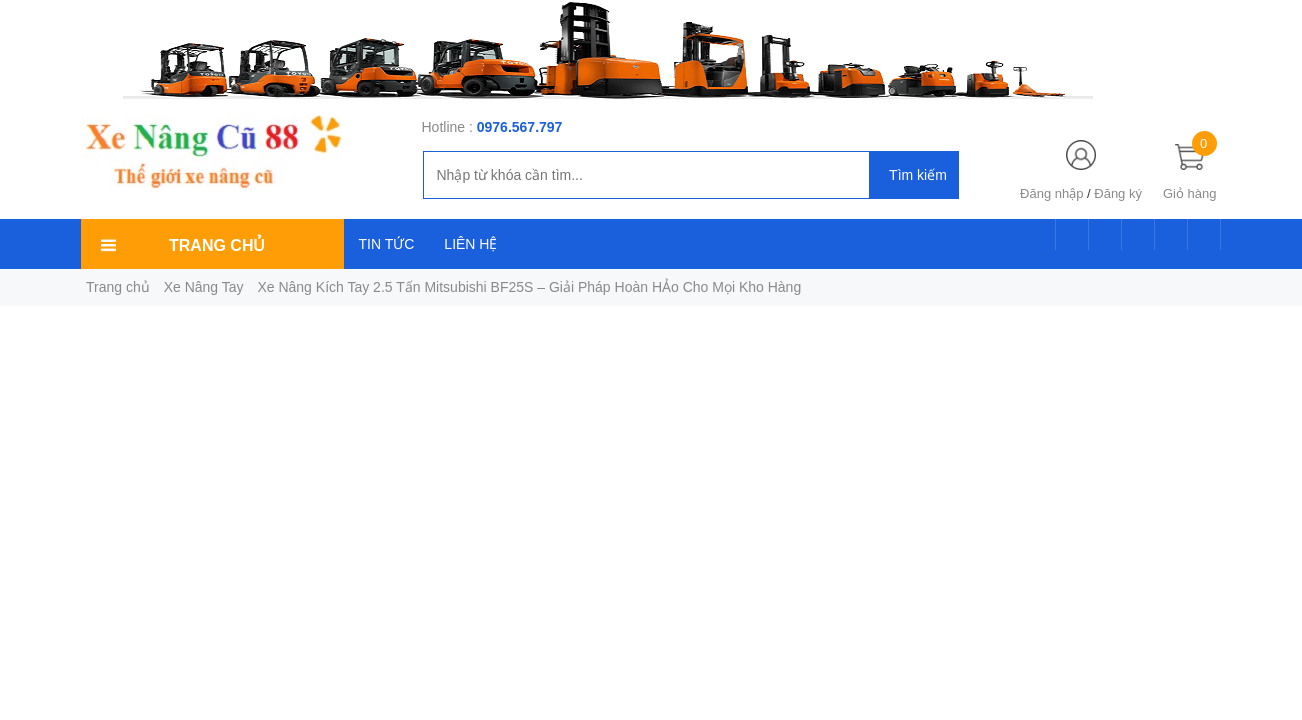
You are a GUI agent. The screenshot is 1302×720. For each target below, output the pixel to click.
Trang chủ (118, 287)
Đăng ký (1118, 193)
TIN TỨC (387, 244)
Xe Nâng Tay (204, 287)
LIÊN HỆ (470, 244)
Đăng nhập (1051, 193)
